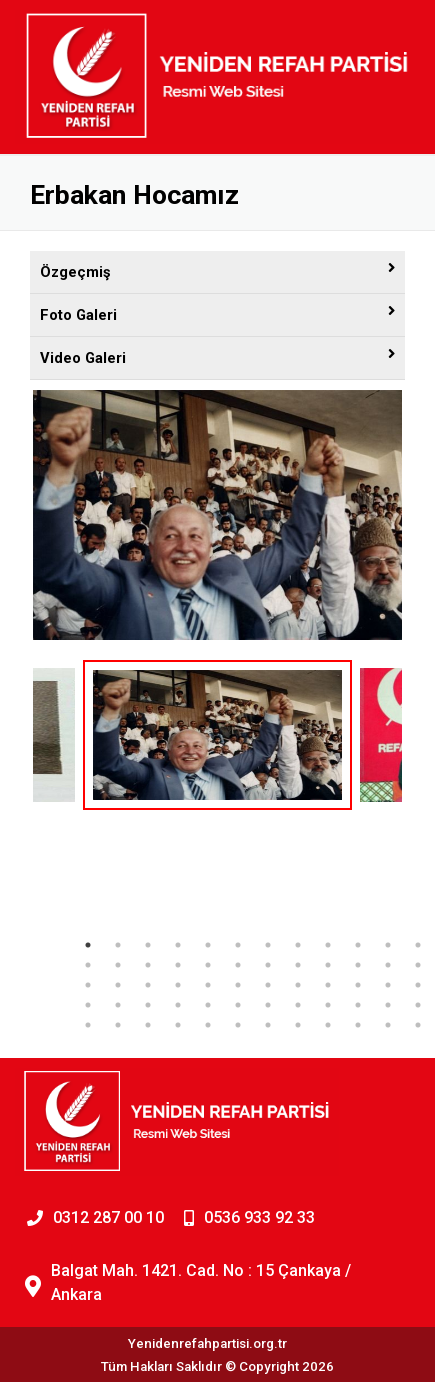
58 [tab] (358, 1025)
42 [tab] (238, 1005)
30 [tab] (238, 985)
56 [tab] (298, 1025)
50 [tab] (118, 1025)
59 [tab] (388, 1025)
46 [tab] (358, 1005)
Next (417, 785)
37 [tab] (88, 1005)
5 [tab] (208, 945)
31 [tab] (268, 985)
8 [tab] (298, 945)
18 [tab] (238, 965)
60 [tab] (418, 1025)
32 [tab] (298, 985)
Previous (18, 785)
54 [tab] (238, 1025)
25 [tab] (88, 985)
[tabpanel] (217, 735)
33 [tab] (328, 985)
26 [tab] (118, 985)
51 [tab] (148, 1025)
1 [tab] (88, 945)
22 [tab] (358, 965)
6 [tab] (238, 945)
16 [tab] (178, 965)
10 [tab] (358, 945)
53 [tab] (208, 1025)
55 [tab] (268, 1025)
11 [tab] (388, 945)
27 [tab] (148, 985)
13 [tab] (88, 965)
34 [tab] (358, 985)
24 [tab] (418, 965)
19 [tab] (268, 965)
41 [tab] (208, 1005)
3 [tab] (148, 945)
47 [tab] (388, 1005)
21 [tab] (328, 965)
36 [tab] (418, 985)
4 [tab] (178, 945)
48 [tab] (418, 1005)
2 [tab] (118, 945)
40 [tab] (178, 1005)
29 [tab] (208, 985)
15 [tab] (148, 965)
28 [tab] (178, 985)
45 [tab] (328, 1005)
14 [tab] (118, 965)
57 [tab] (328, 1025)
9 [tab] (328, 945)
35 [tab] (388, 985)
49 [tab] (88, 1025)
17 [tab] (208, 965)
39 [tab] (148, 1005)
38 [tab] (118, 1005)
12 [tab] (418, 945)
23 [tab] (388, 965)
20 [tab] (298, 965)
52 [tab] (178, 1025)
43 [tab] (268, 1005)
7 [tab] (268, 945)
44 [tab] (298, 1005)
